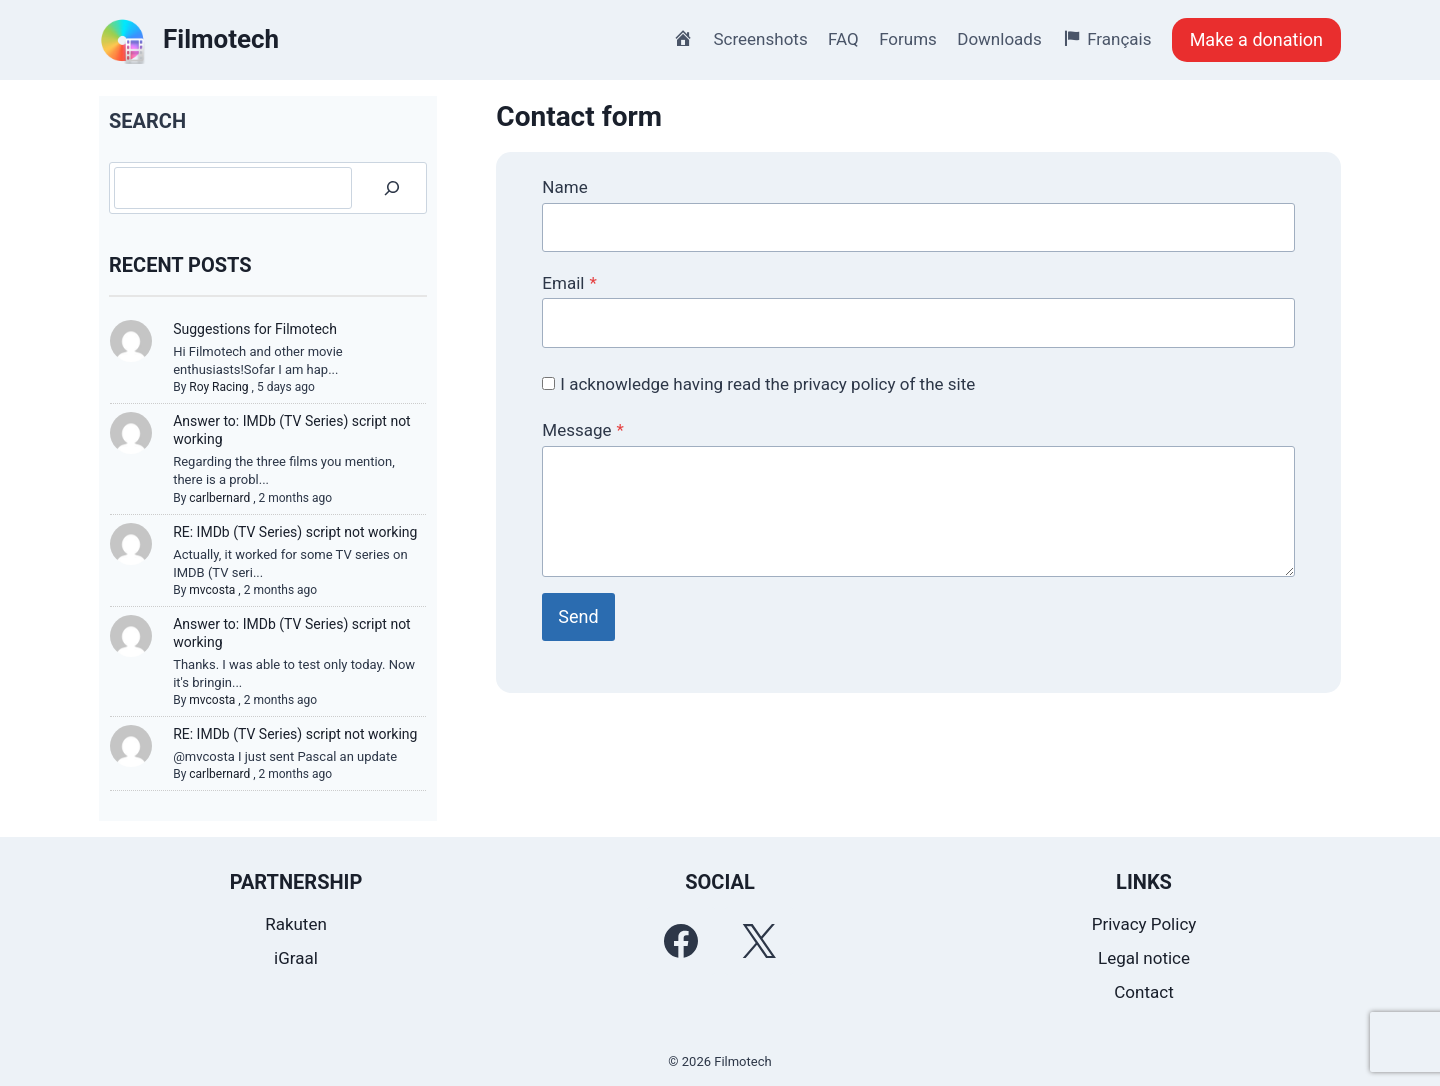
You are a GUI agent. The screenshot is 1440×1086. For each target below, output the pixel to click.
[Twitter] (759, 941)
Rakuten (296, 924)
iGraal (296, 958)
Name (564, 187)
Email (569, 283)
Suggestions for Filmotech (255, 329)
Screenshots (761, 39)
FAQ (843, 39)
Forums (908, 39)
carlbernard (219, 498)
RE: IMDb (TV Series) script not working (295, 532)
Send (578, 616)
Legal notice (1144, 958)
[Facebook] (681, 941)
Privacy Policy (1144, 924)
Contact (1143, 992)
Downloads (999, 39)
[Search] (392, 188)
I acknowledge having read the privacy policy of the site (767, 384)
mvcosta (212, 590)
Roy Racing (218, 387)
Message (583, 430)
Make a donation (1256, 39)
